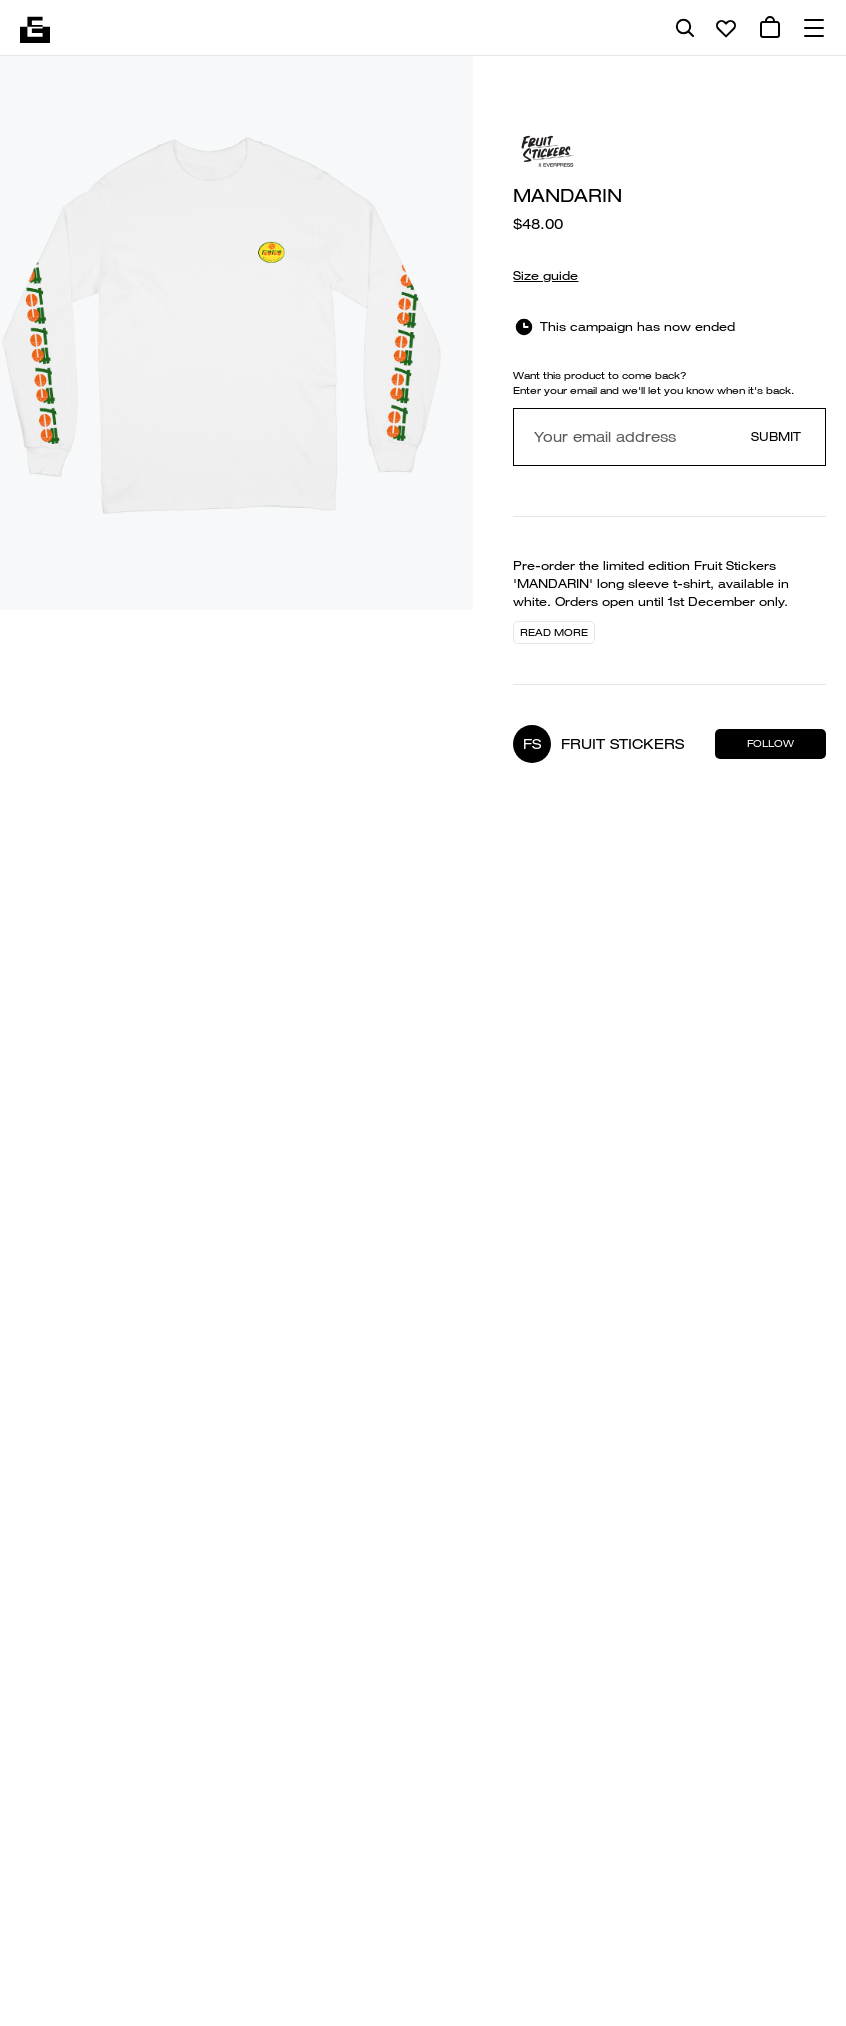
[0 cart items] (770, 28)
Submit (776, 436)
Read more (554, 632)
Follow (770, 743)
